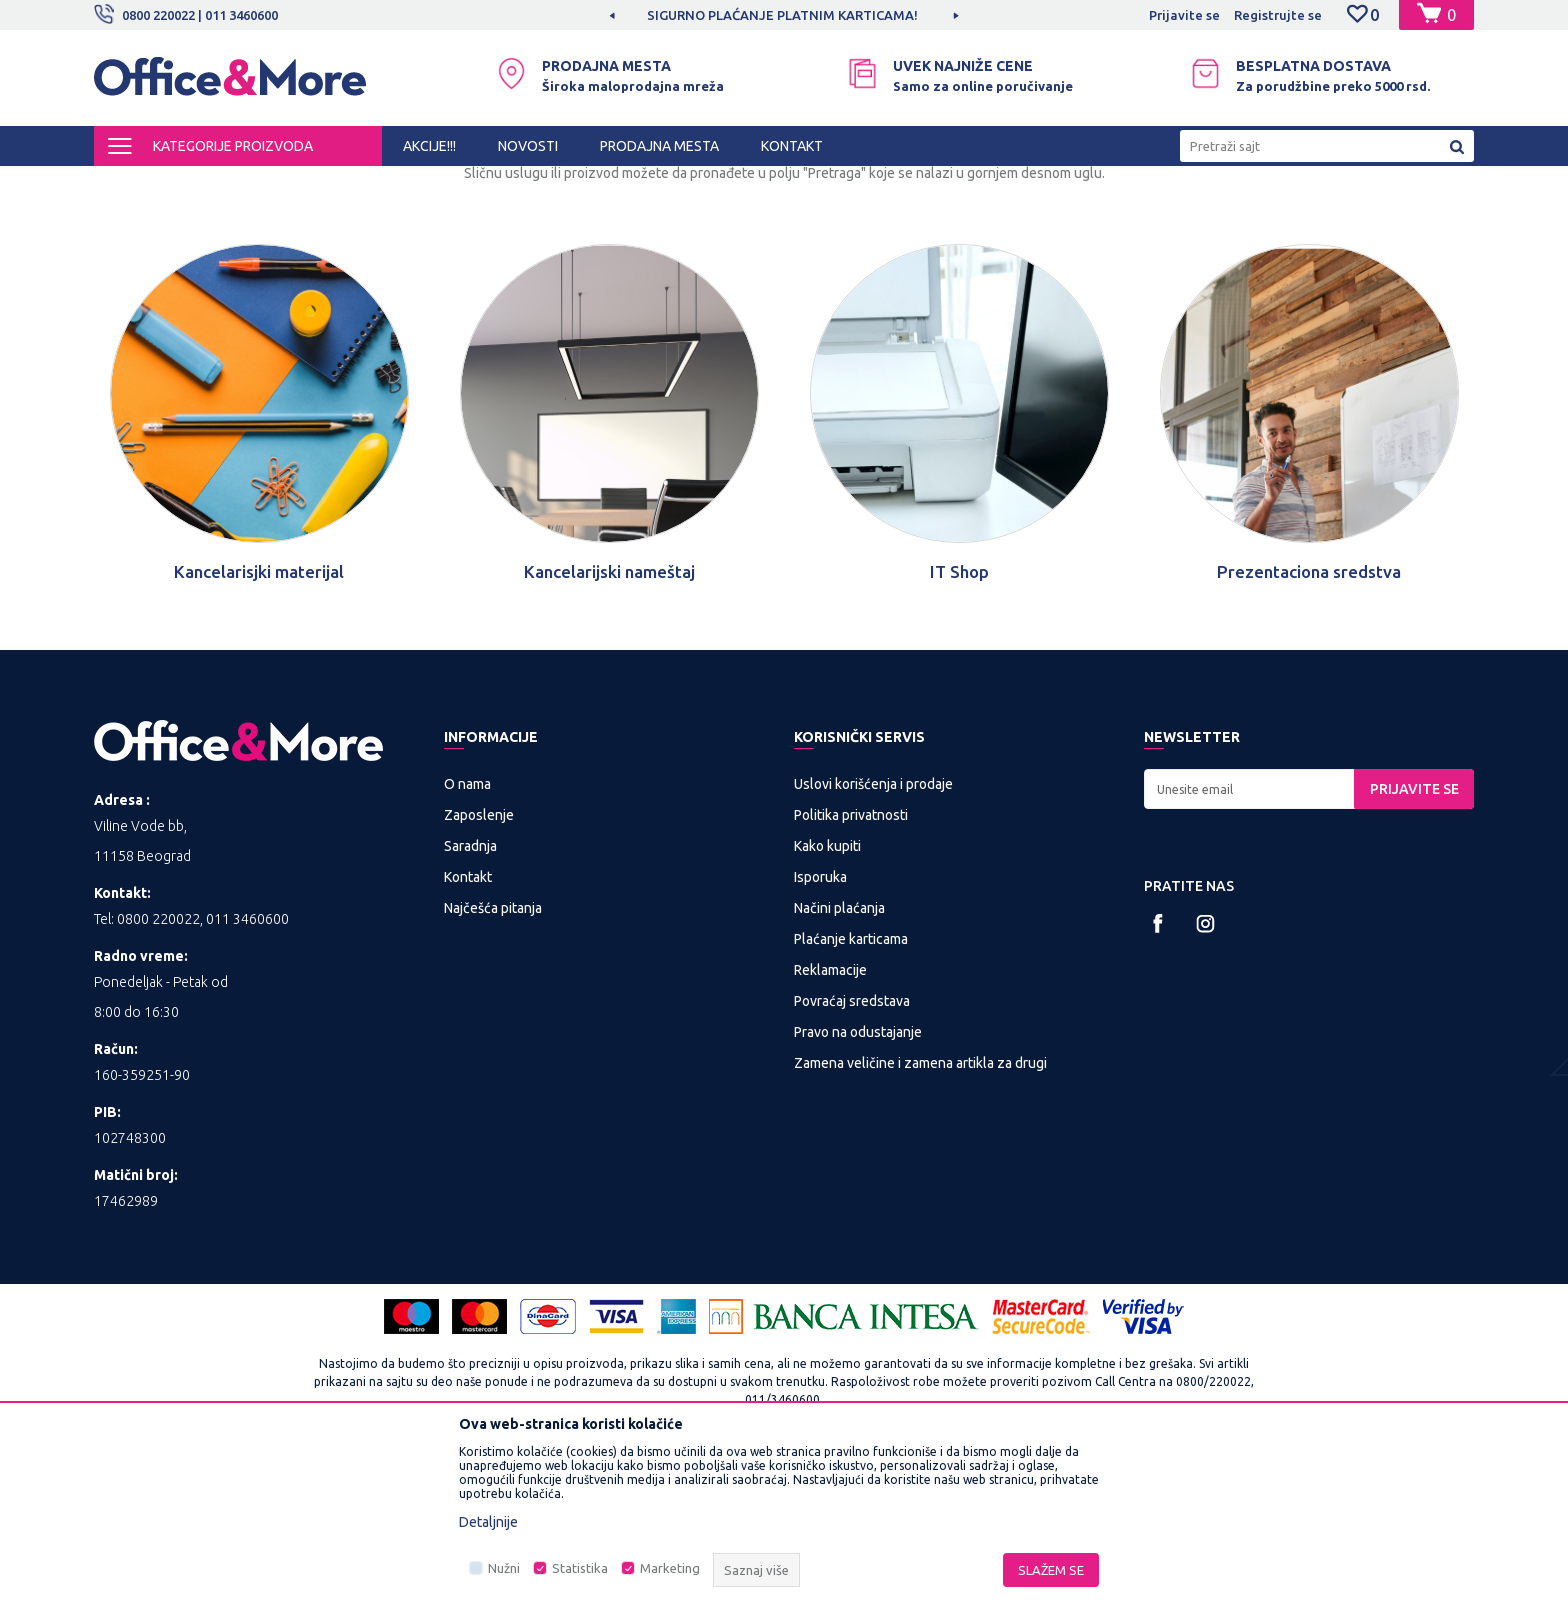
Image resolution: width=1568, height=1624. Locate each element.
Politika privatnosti (851, 981)
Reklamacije (830, 1136)
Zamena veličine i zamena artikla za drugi (920, 1229)
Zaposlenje (479, 981)
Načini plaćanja (839, 1074)
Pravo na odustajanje (858, 1198)
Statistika (580, 1568)
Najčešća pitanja (493, 1074)
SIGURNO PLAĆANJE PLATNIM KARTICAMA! (782, 15)
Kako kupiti (827, 1012)
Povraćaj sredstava (852, 1167)
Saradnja (470, 1012)
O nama (467, 950)
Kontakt (468, 1043)
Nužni (504, 1568)
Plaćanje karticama (851, 1105)
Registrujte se (1278, 15)
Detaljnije (488, 1522)
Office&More (132, 184)
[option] (784, 15)
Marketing (670, 1568)
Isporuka (820, 1043)
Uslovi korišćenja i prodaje (873, 950)
